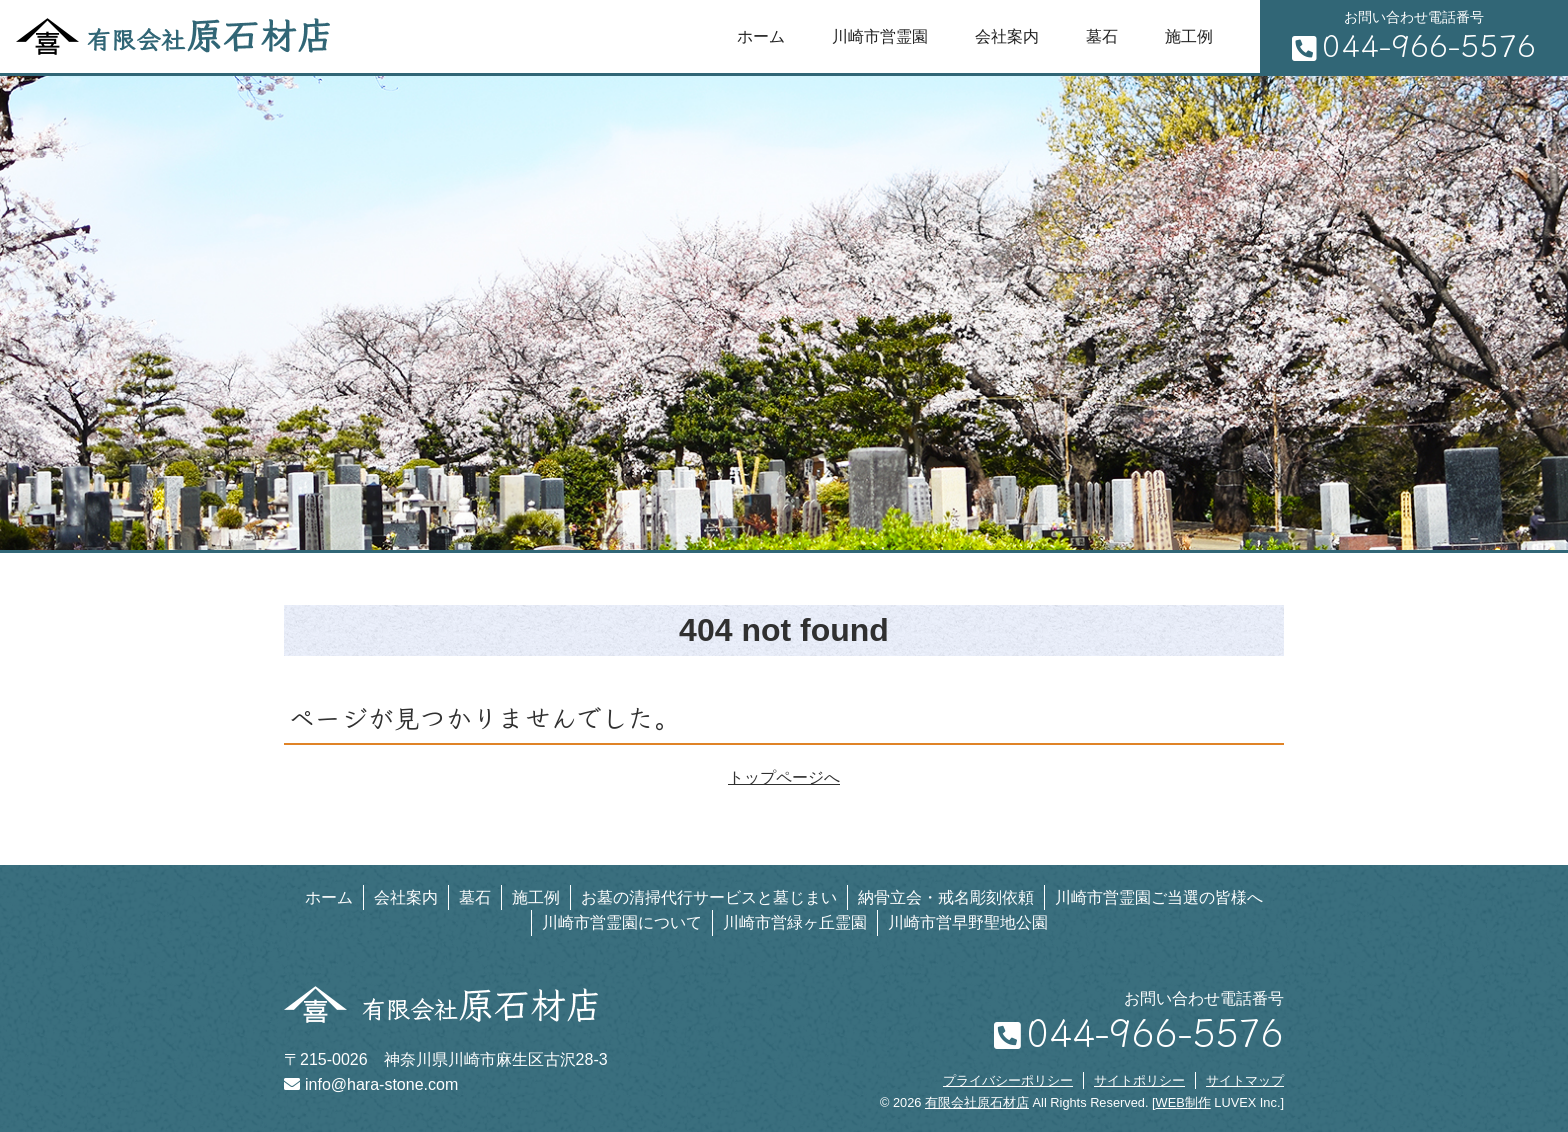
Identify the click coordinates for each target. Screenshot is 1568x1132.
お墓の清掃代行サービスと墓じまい (709, 897)
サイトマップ (1245, 1080)
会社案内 (1007, 36)
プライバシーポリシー (1008, 1080)
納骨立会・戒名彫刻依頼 (946, 897)
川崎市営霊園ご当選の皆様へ (1159, 897)
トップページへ (784, 777)
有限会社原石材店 (977, 1102)
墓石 (1102, 36)
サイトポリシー (1139, 1080)
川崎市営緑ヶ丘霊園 (795, 922)
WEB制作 (1183, 1102)
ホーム (761, 36)
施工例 (1189, 36)
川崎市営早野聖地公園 (968, 922)
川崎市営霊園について (622, 922)
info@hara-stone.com (371, 1084)
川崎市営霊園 (880, 36)
